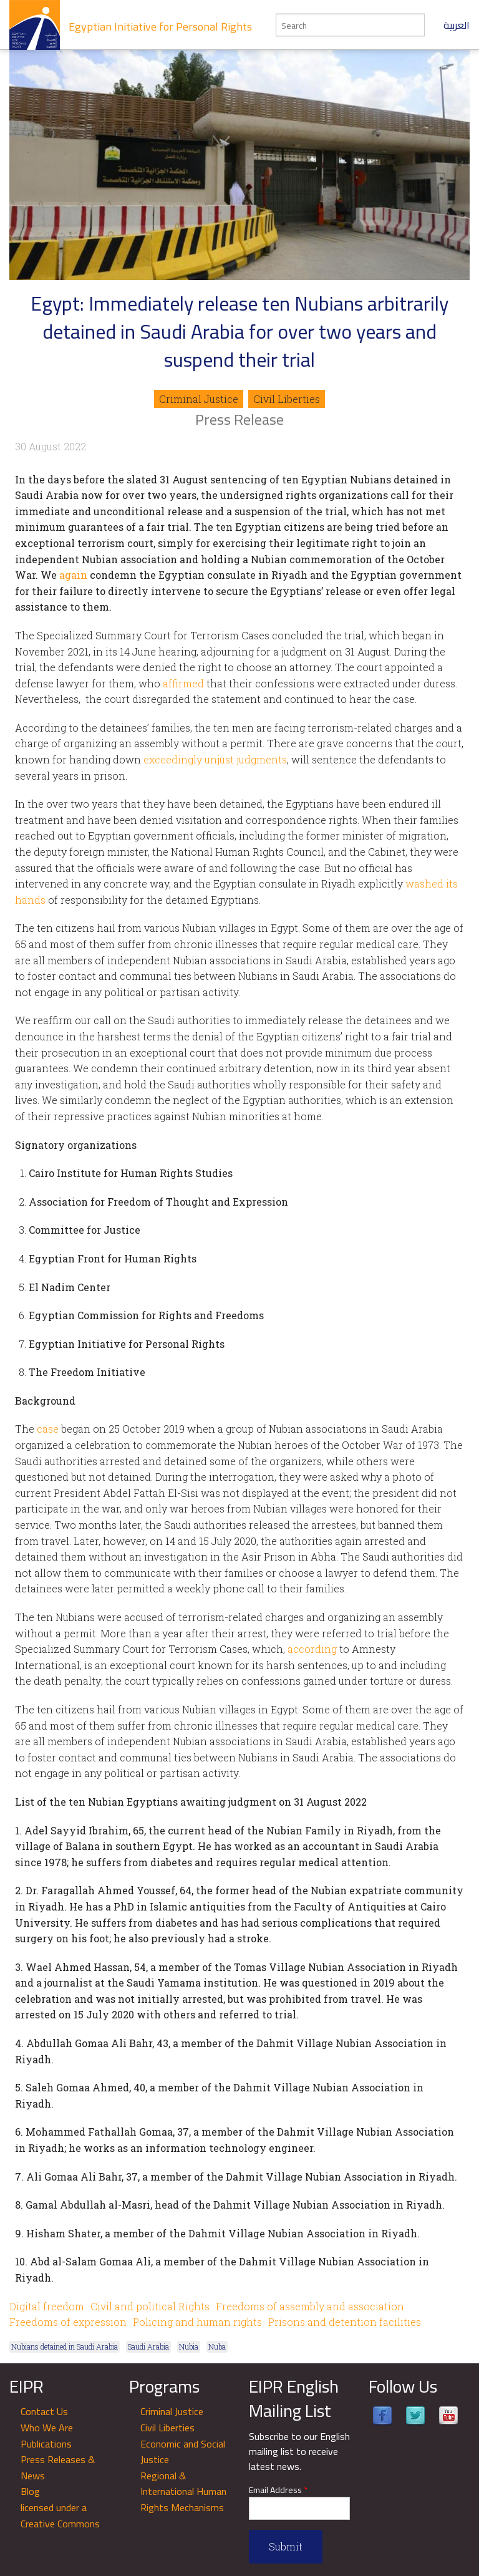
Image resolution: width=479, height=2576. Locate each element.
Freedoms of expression (68, 2321)
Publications (46, 2443)
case (48, 1428)
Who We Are (47, 2427)
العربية (456, 25)
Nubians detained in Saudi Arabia (64, 2346)
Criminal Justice (198, 398)
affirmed (183, 683)
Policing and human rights (197, 2321)
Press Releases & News (58, 2467)
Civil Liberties (286, 398)
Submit (285, 2546)
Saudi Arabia (148, 2346)
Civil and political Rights (150, 2306)
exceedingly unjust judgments (215, 759)
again (73, 574)
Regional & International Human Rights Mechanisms (183, 2491)
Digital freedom (46, 2306)
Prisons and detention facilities (344, 2321)
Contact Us (44, 2411)
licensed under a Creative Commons (60, 2515)
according (312, 1648)
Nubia (188, 2346)
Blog (30, 2491)
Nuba (217, 2346)
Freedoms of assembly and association (310, 2306)
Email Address (278, 2490)
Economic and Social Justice (182, 2451)
